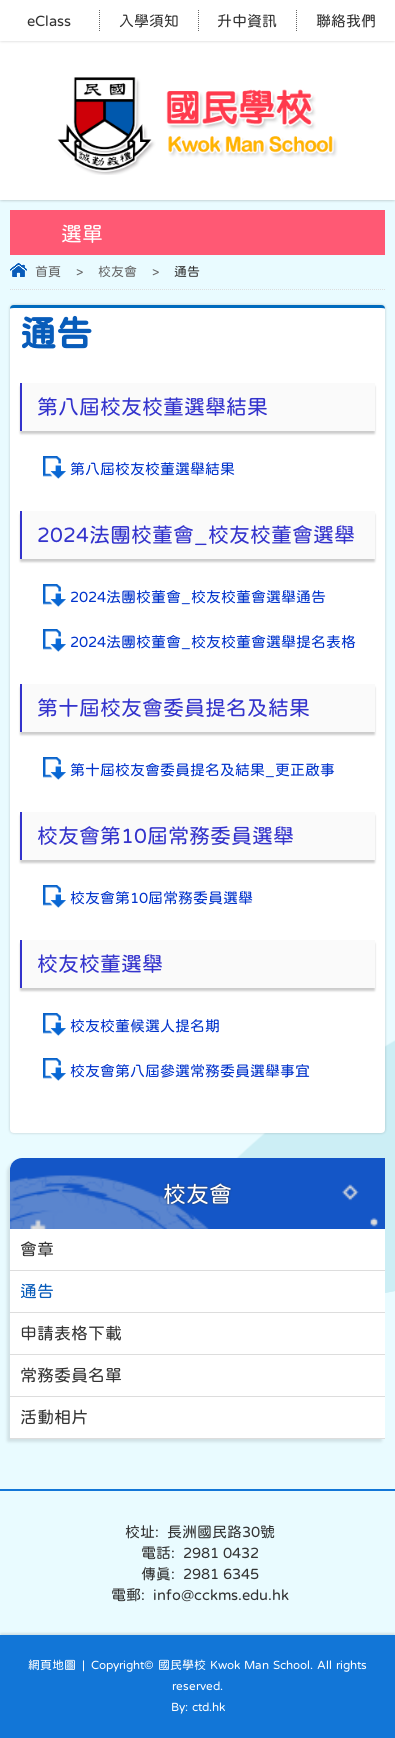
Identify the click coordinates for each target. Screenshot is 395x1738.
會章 (37, 1249)
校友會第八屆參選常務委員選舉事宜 (190, 1070)
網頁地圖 (52, 1665)
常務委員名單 (71, 1375)
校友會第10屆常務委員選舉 (161, 897)
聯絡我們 (346, 20)
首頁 (48, 271)
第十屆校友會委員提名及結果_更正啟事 (202, 769)
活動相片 (54, 1417)
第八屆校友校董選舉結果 (152, 468)
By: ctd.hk (198, 1707)
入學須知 (149, 20)
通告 (37, 1291)
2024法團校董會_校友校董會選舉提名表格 (213, 641)
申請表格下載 (71, 1333)
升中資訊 (247, 20)
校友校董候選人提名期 (145, 1025)
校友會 (117, 271)
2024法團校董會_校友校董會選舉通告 (198, 596)
